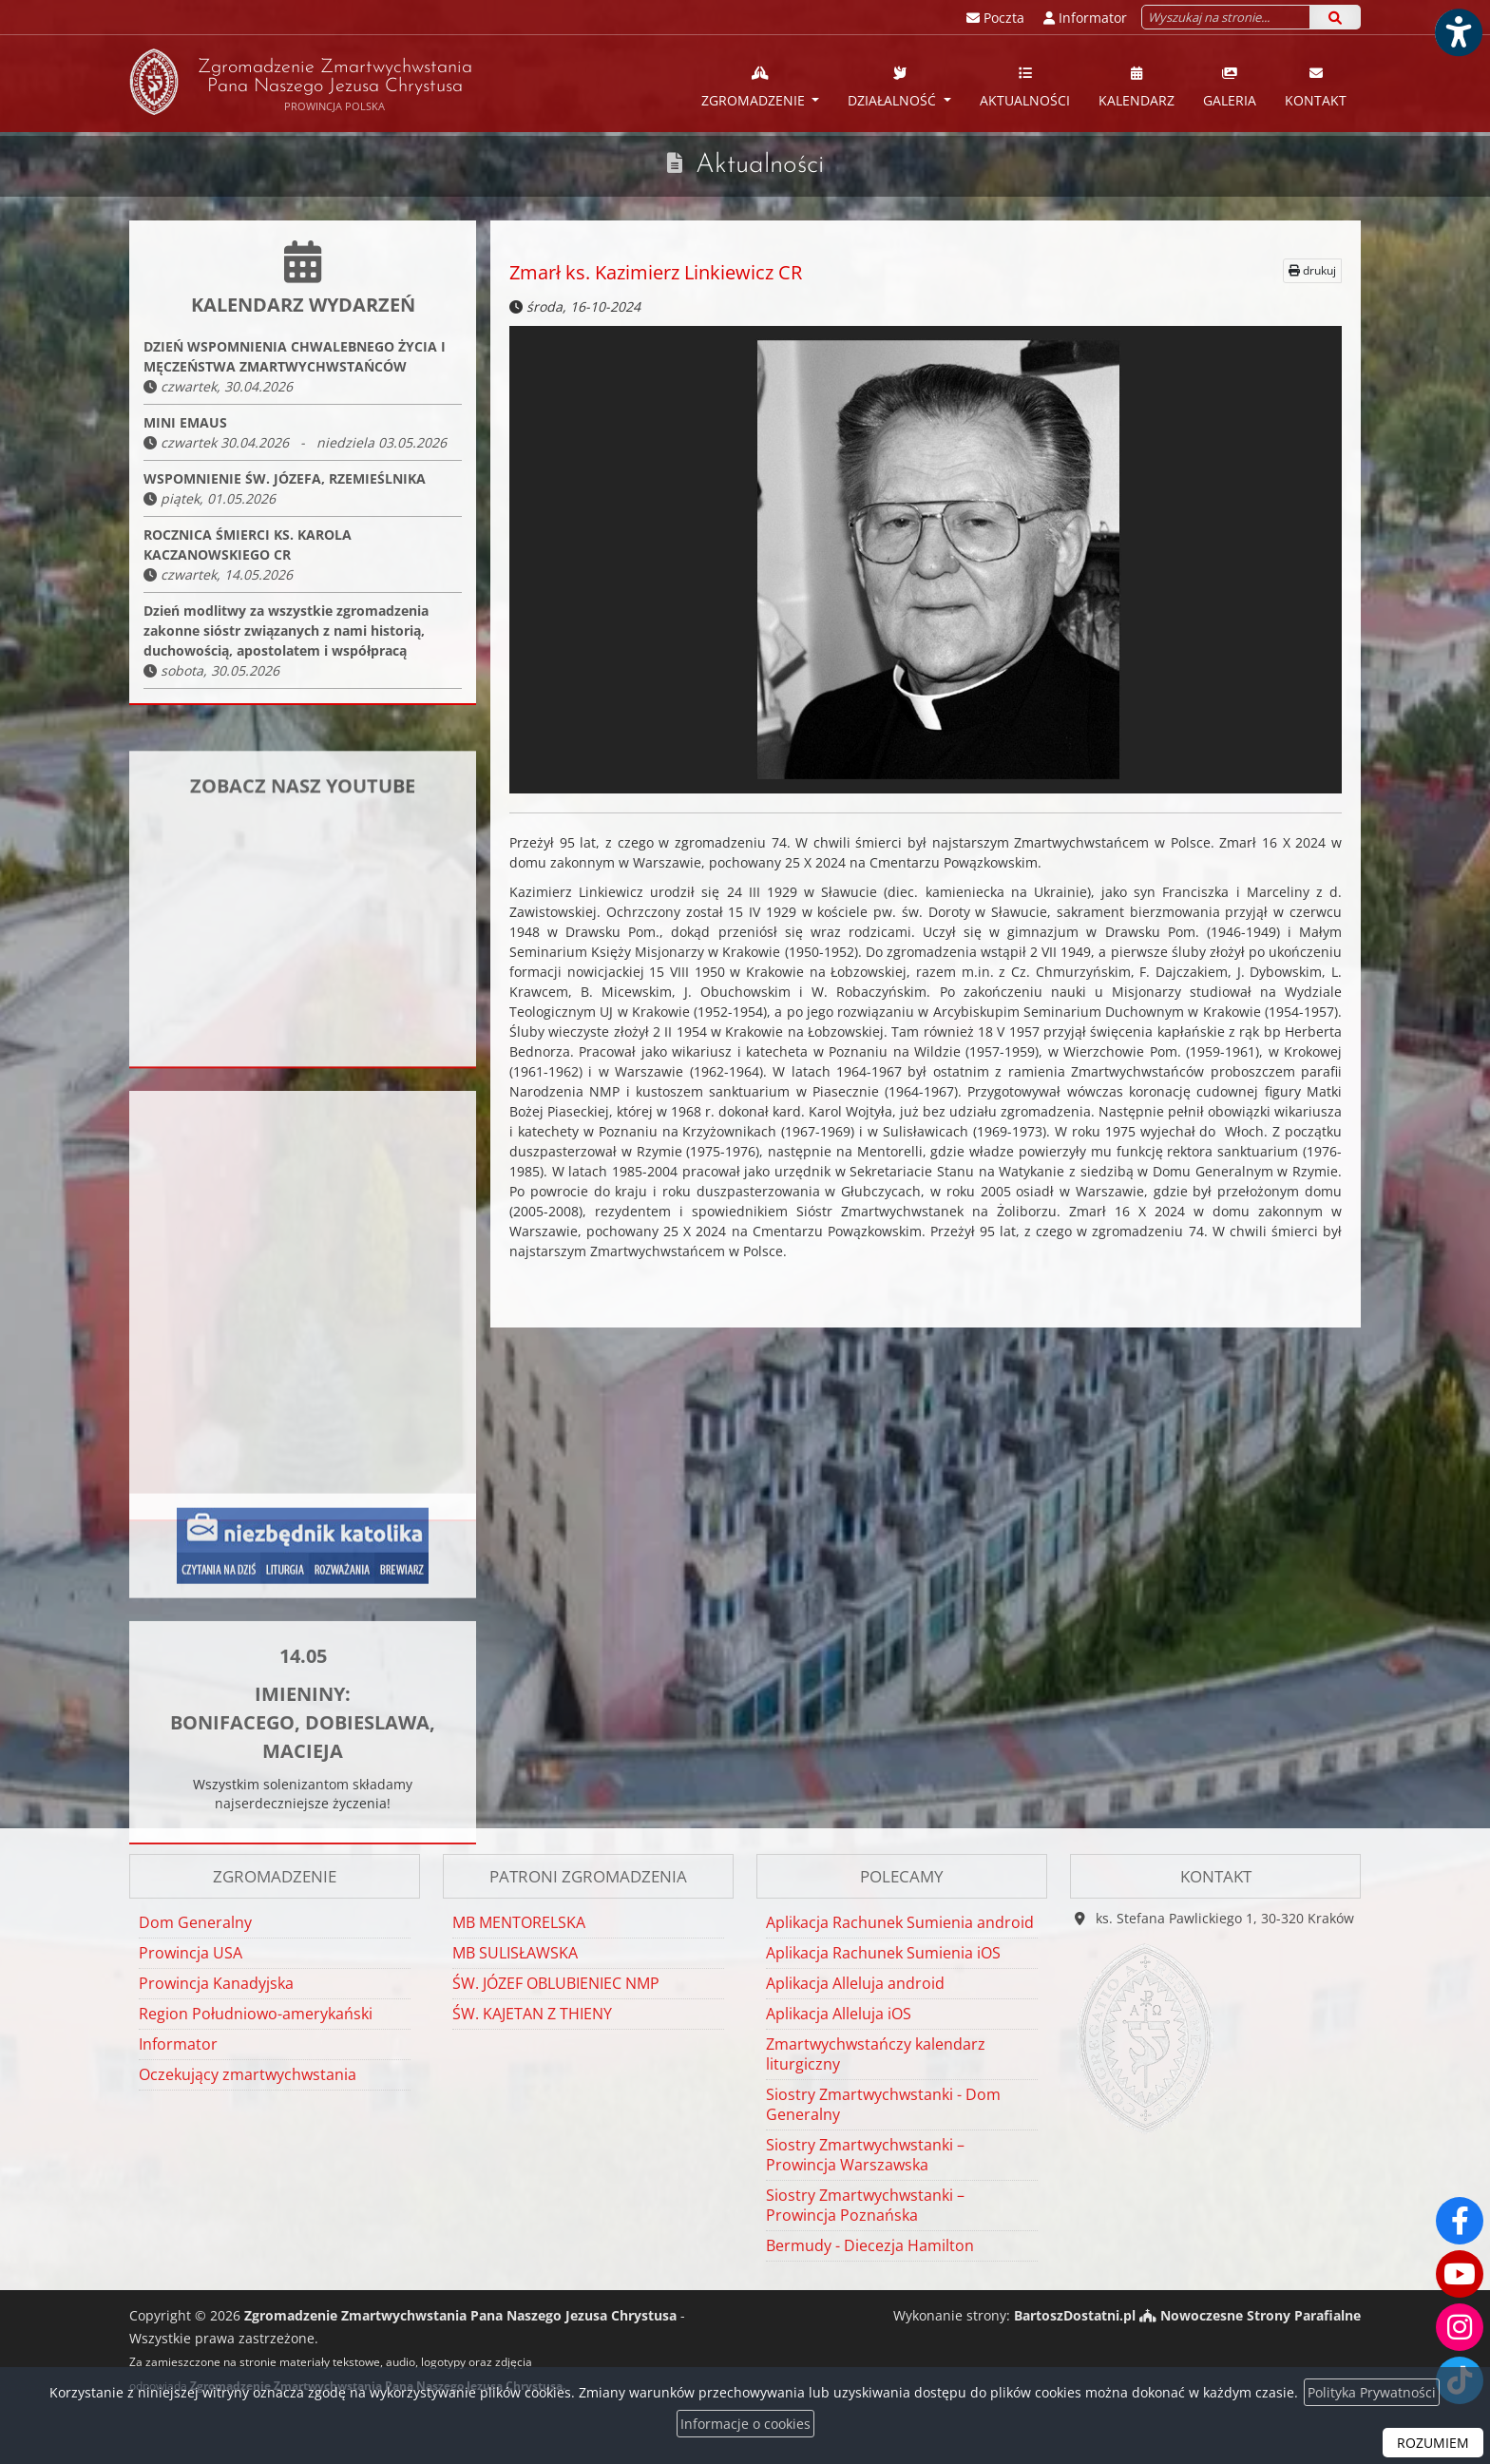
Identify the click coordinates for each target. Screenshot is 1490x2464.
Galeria (1229, 86)
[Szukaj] (1335, 17)
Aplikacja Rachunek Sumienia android (900, 1922)
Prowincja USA (190, 1952)
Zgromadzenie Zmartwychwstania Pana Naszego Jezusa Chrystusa (300, 81)
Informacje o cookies (745, 2424)
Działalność (894, 86)
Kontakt (1316, 86)
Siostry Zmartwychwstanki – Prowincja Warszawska (865, 2154)
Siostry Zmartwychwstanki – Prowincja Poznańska (865, 2205)
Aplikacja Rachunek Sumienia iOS (883, 1952)
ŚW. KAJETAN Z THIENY (532, 2013)
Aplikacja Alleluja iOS (838, 2013)
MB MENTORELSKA (518, 1922)
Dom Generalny (195, 1922)
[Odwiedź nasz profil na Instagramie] (1459, 2327)
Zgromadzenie (755, 86)
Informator (178, 2044)
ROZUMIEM (1433, 2443)
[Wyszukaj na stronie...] (1225, 17)
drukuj (1312, 270)
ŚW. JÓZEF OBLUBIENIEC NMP (555, 1983)
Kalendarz (1136, 86)
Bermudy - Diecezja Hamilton (870, 2245)
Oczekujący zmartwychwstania (247, 2074)
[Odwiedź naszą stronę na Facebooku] (1459, 2220)
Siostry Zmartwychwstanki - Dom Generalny (883, 2104)
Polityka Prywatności (1372, 2392)
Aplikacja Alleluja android (855, 1983)
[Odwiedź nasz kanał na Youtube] (1459, 2274)
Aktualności (1025, 86)
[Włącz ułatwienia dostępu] (1457, 32)
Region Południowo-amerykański (255, 2013)
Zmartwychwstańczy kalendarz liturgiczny (875, 2054)
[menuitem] (760, 83)
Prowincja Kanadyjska (216, 1983)
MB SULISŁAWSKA (515, 1952)
